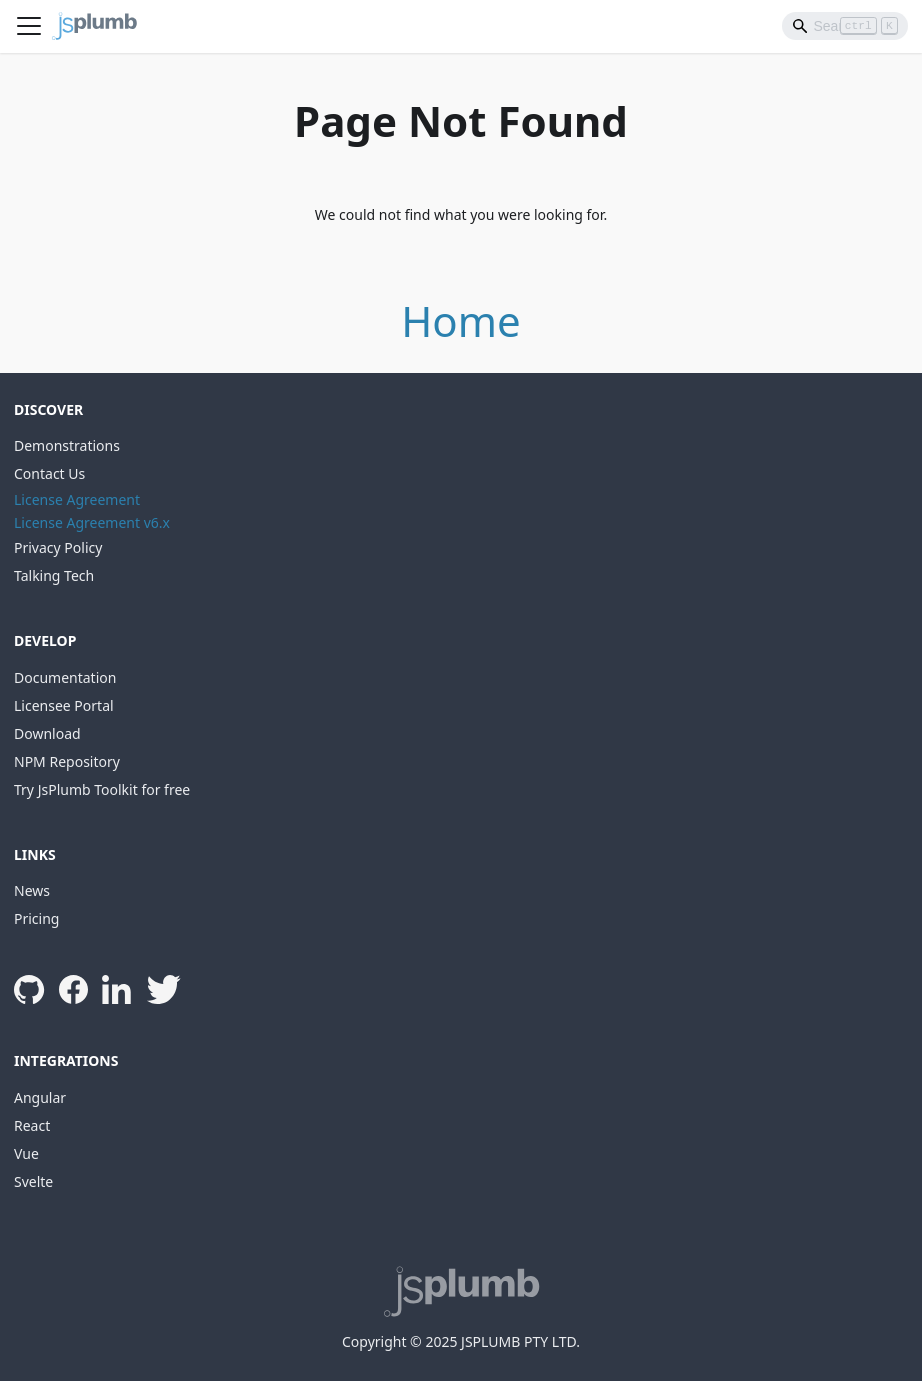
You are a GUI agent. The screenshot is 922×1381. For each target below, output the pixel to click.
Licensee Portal (64, 705)
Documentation (65, 677)
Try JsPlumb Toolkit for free (102, 789)
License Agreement (77, 499)
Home (461, 320)
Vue (26, 1153)
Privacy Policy (58, 547)
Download (47, 733)
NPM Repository (67, 761)
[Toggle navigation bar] (29, 26)
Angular (40, 1097)
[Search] (845, 26)
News (32, 890)
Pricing (36, 918)
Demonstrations (67, 445)
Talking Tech (54, 575)
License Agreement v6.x (92, 522)
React (32, 1125)
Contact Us (49, 473)
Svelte (33, 1181)
